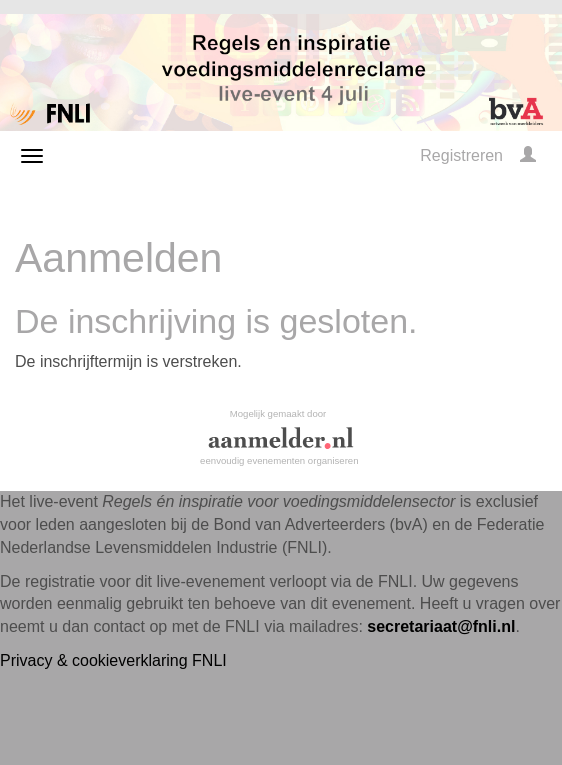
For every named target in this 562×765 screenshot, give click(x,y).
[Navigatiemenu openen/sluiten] (32, 156)
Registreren (461, 155)
